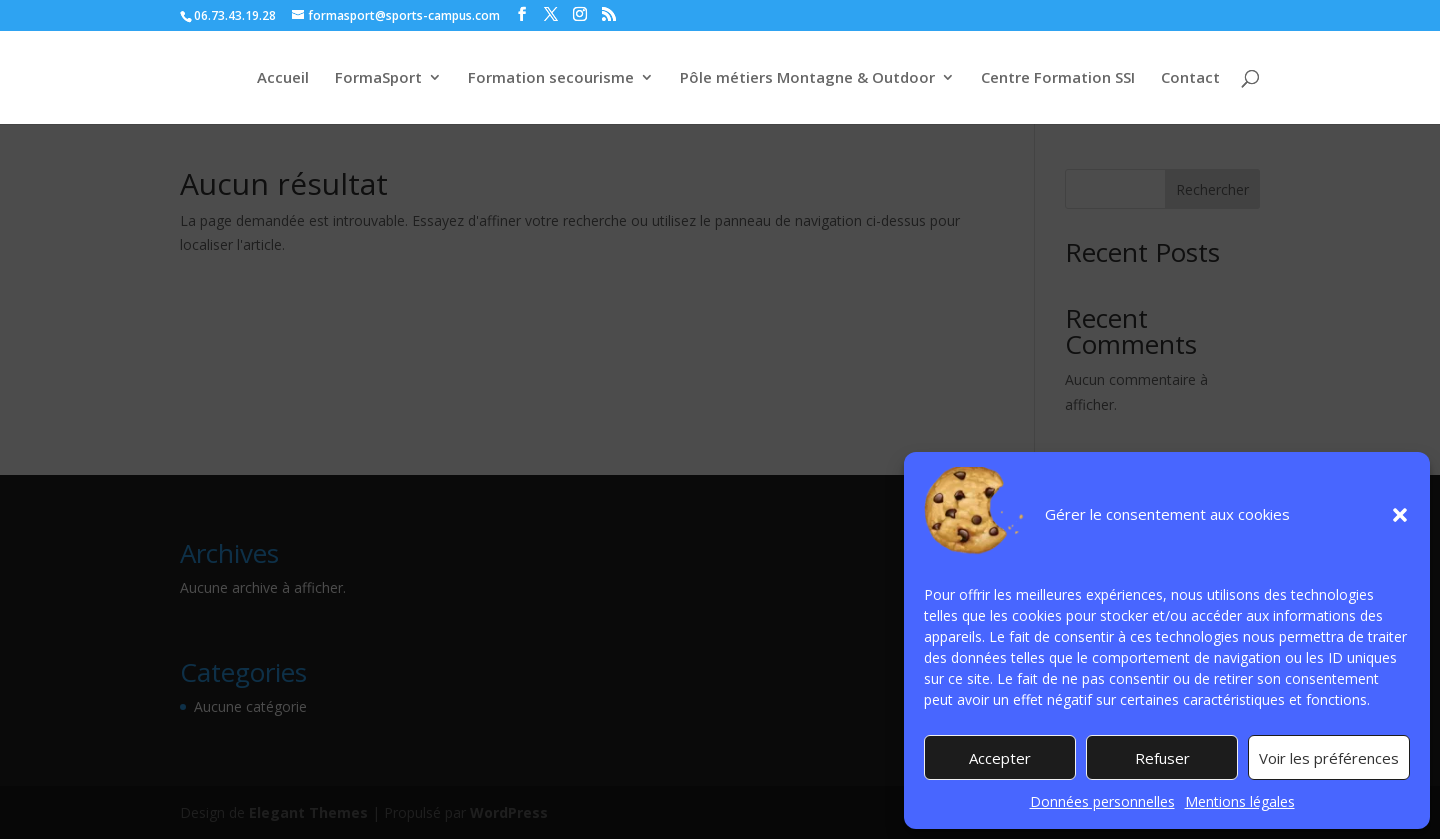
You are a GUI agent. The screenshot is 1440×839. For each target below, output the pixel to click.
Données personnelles (1102, 801)
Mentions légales (1240, 801)
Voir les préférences (1329, 758)
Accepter (1000, 758)
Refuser (1162, 758)
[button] (1400, 515)
